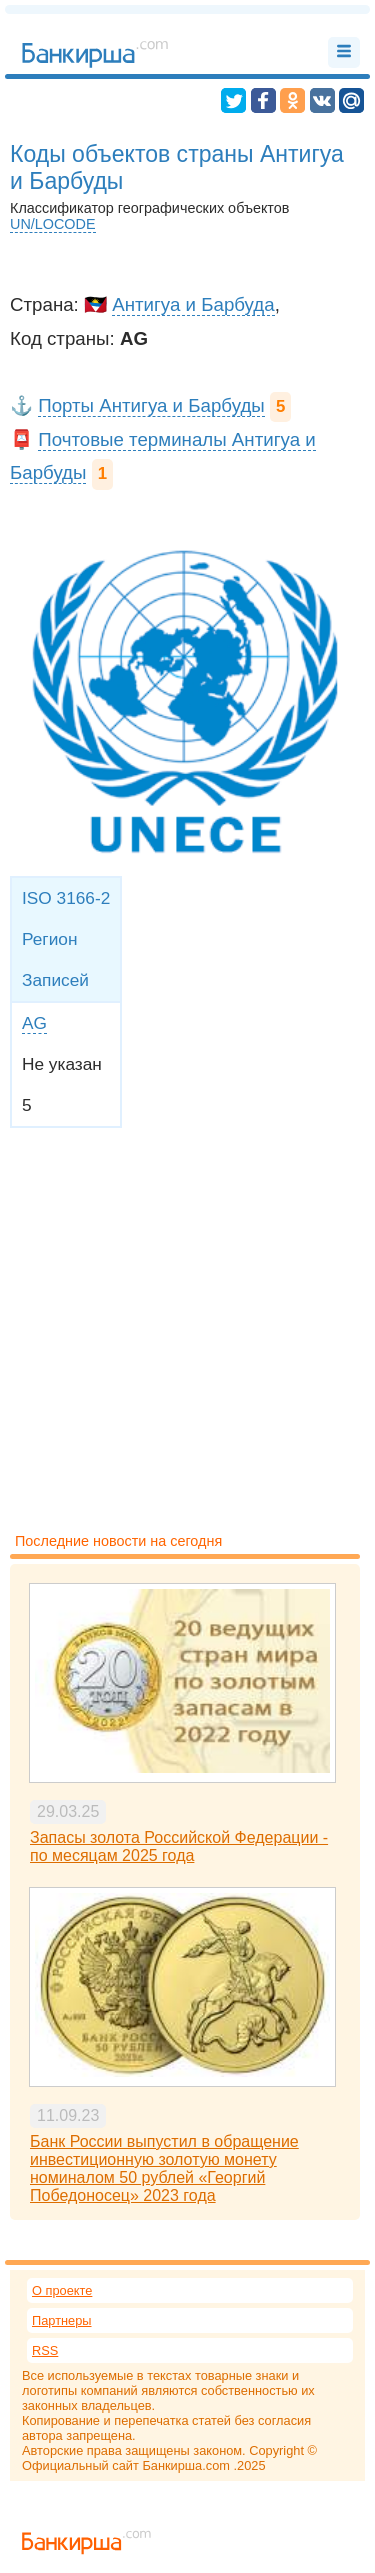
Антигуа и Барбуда (193, 304)
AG (34, 1023)
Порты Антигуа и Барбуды (151, 405)
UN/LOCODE (53, 224)
